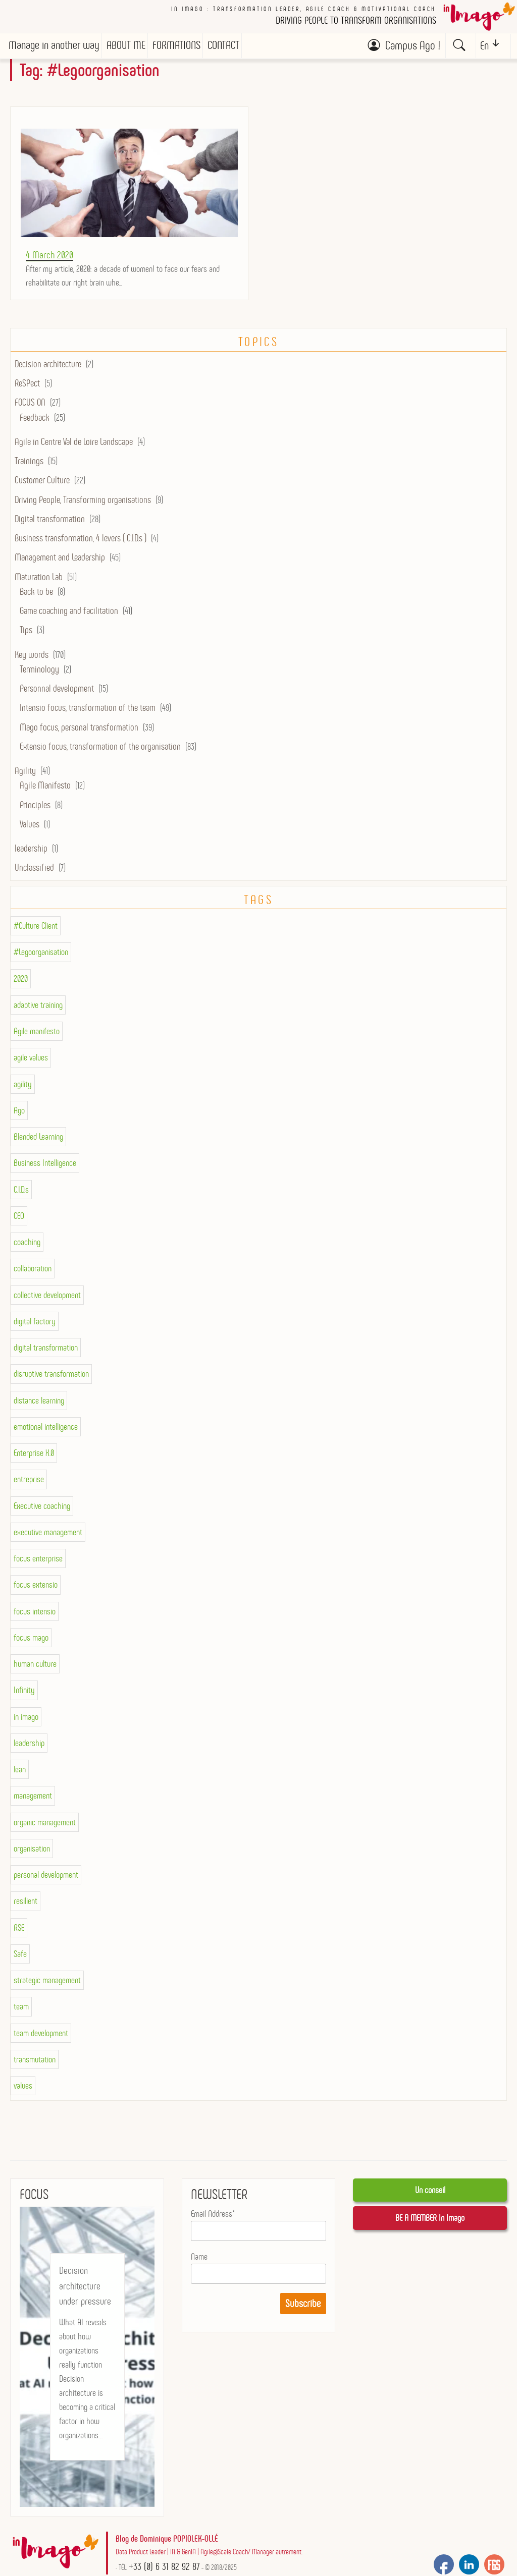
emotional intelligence (46, 1427)
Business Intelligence (45, 1163)
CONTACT (223, 45)
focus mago (31, 1638)
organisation (32, 1848)
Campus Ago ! (412, 45)
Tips (26, 630)
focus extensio (36, 1585)
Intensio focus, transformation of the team (88, 707)
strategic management (47, 1980)
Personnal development (57, 688)
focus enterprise (38, 1558)
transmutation (35, 2059)
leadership (31, 848)
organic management (45, 1822)
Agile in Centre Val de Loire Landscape (74, 441)
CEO (19, 1216)
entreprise (29, 1479)
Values (29, 824)
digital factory (35, 1321)
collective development (47, 1295)
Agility (25, 770)
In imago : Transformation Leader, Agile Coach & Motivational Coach (303, 9)
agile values (31, 1057)
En (484, 45)
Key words (31, 654)
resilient (25, 1901)
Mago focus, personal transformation (79, 727)
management (33, 1795)
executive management (48, 1532)
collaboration (32, 1268)
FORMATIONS (176, 45)
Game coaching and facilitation (69, 611)
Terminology (39, 669)
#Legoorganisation (41, 952)
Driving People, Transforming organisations (83, 500)
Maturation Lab (39, 577)
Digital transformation (50, 519)
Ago (19, 1110)
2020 (21, 979)
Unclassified (34, 867)
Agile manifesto (37, 1031)
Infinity (24, 1690)
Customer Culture (42, 480)
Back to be (36, 591)
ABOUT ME (126, 45)
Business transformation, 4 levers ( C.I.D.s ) (80, 538)
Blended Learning (38, 1137)
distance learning (39, 1400)
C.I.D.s (21, 1190)
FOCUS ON (30, 402)
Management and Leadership (60, 557)
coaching (27, 1242)
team (21, 2006)
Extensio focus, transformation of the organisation (100, 746)
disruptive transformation (51, 1374)
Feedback (34, 417)
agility (23, 1084)
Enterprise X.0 (34, 1453)
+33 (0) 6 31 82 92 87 (164, 2566)
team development (41, 2033)
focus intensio (35, 1611)
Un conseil (430, 2190)
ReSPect (27, 383)
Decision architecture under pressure (85, 2285)
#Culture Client (36, 926)
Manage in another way (54, 45)
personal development (46, 1875)
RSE (19, 1928)
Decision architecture (48, 364)
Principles (35, 805)
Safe (20, 1954)
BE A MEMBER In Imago (429, 2218)
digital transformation (46, 1347)
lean (20, 1769)
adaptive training (38, 1005)
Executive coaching (42, 1506)
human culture (35, 1664)
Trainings (29, 461)
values (23, 2086)
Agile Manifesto (45, 785)
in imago (26, 1717)
